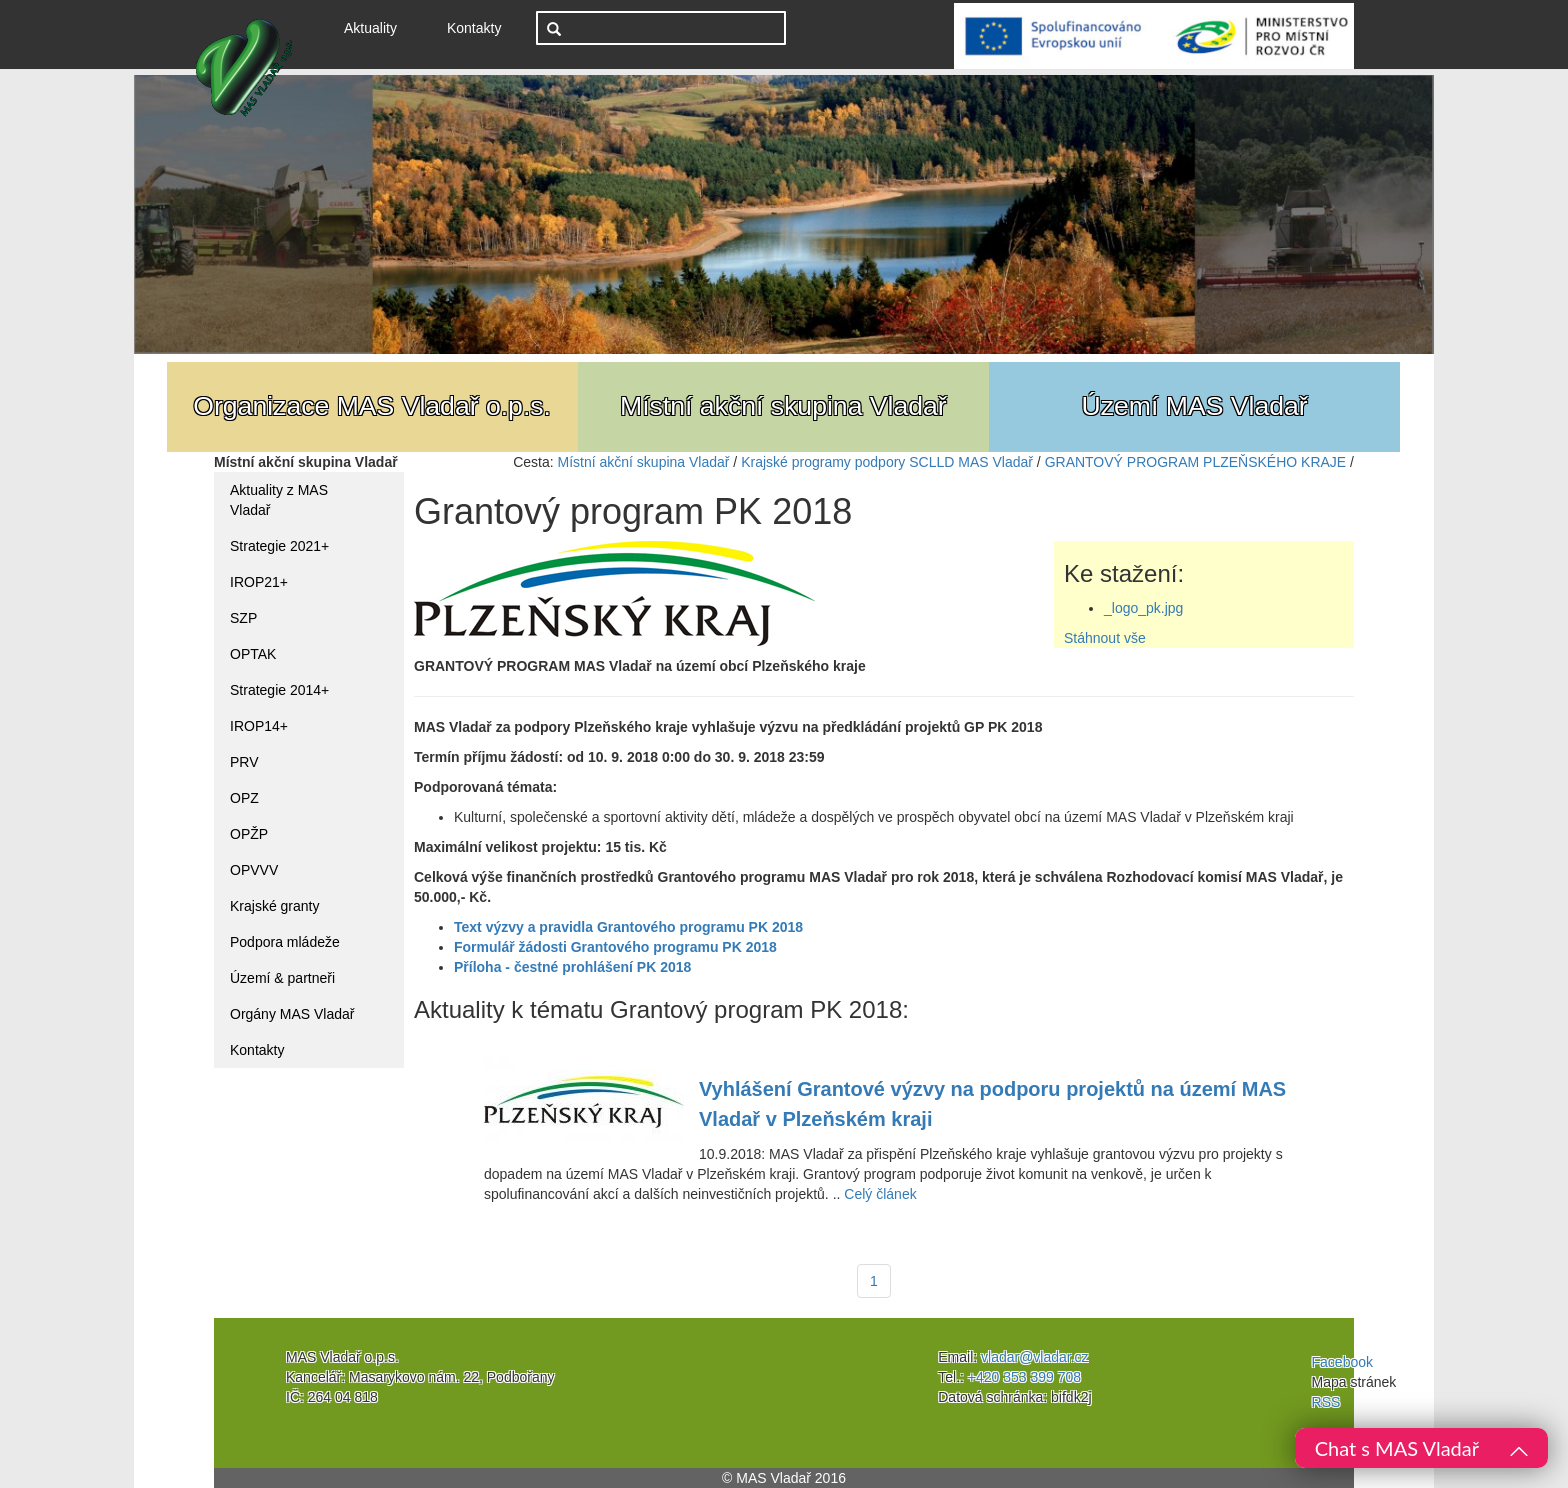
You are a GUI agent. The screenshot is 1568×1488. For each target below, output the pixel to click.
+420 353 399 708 (1024, 1377)
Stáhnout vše (1105, 638)
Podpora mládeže (285, 942)
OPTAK (253, 654)
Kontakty (474, 28)
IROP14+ (259, 726)
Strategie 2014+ (279, 690)
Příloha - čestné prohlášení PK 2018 (572, 967)
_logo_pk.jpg (1143, 608)
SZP (243, 618)
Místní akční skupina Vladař (644, 462)
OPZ (244, 798)
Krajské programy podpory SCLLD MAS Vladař (887, 462)
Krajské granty (274, 906)
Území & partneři (282, 978)
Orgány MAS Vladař (292, 1014)
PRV (244, 762)
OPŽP (249, 834)
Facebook (1342, 1362)
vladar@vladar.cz (1035, 1357)
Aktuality (378, 26)
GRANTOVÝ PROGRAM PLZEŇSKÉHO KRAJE (1196, 462)
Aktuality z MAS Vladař (279, 500)
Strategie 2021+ (279, 546)
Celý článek (880, 1194)
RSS (1326, 1402)
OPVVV (254, 870)
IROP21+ (259, 582)
